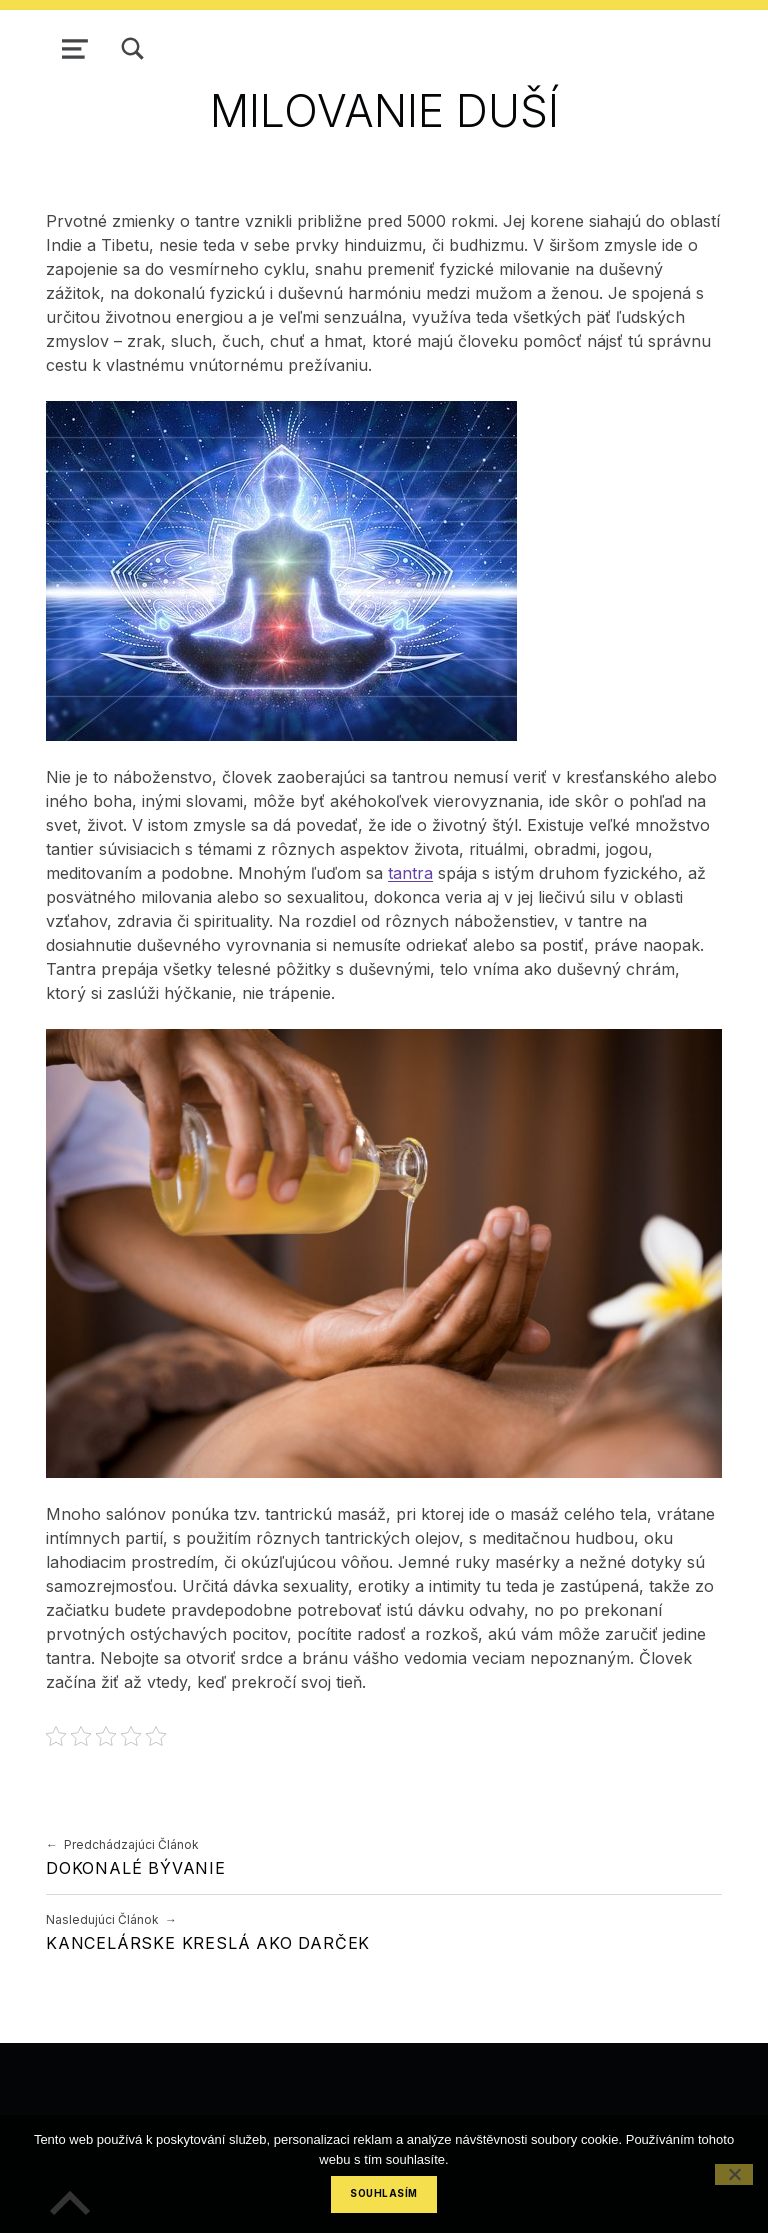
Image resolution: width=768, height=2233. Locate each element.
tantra (410, 873)
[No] (734, 2174)
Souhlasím (383, 2193)
